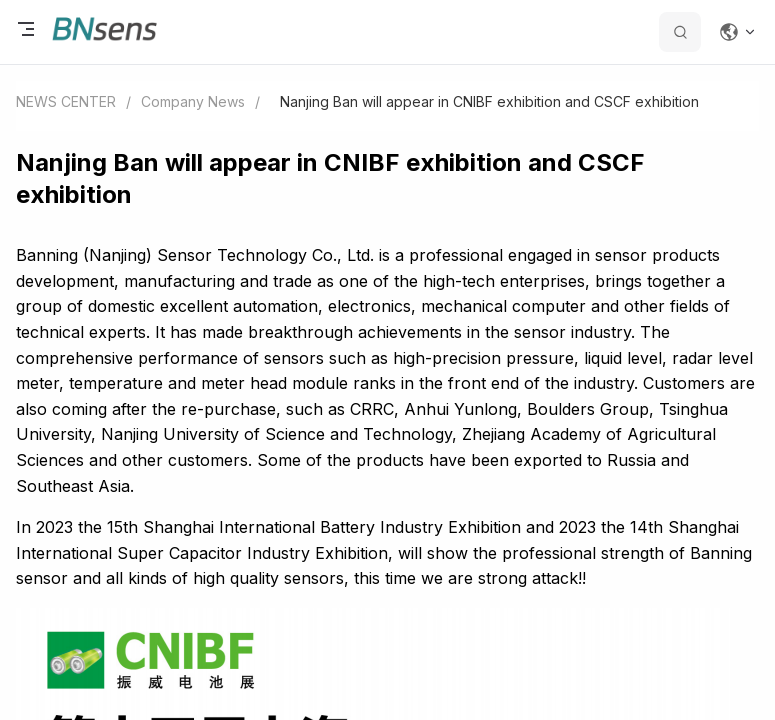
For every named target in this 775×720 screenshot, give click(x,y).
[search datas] (680, 32)
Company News (193, 101)
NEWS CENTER (66, 101)
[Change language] (738, 32)
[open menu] (26, 32)
